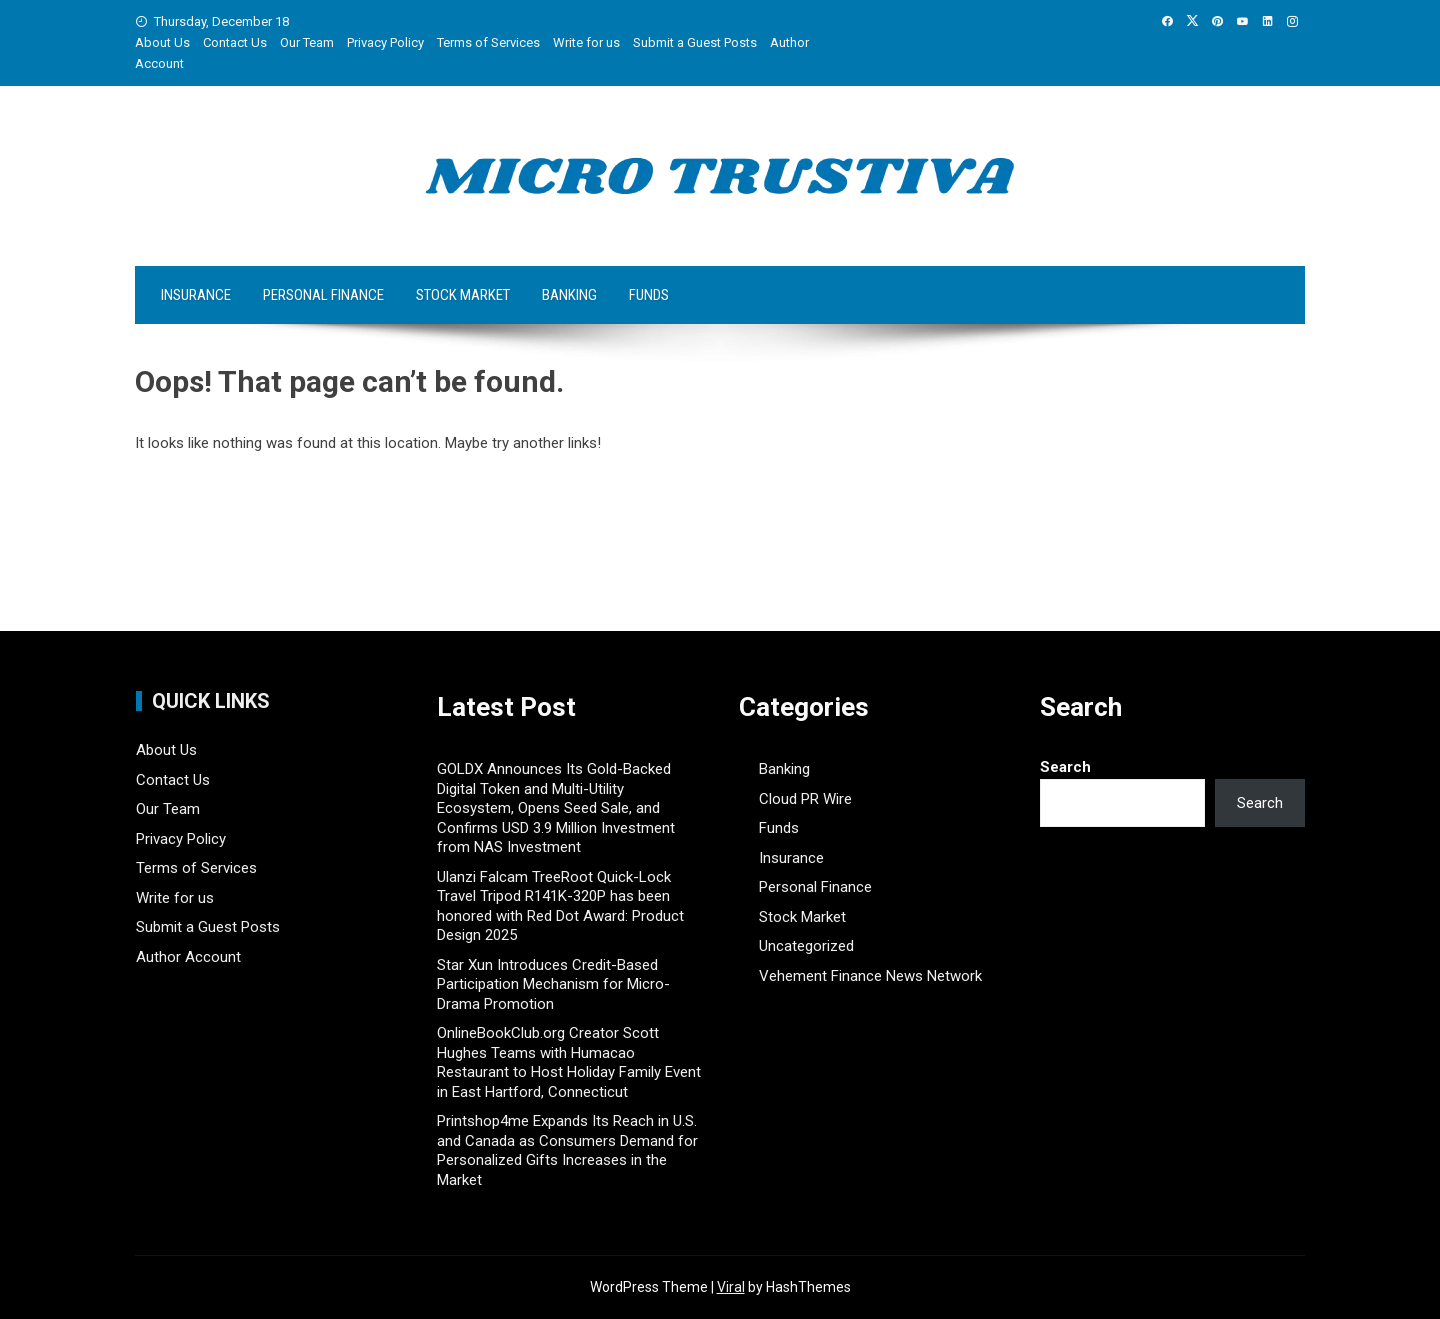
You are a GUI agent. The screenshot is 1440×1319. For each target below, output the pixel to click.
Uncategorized (806, 946)
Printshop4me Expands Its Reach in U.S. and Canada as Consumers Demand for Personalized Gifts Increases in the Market (567, 1150)
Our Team (307, 42)
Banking (569, 295)
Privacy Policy (385, 42)
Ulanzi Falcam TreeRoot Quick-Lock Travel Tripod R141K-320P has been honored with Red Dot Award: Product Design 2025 (560, 906)
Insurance (196, 295)
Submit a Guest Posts (695, 42)
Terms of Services (488, 42)
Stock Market (463, 295)
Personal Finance (323, 295)
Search (1065, 767)
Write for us (586, 42)
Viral (731, 1287)
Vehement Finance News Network (870, 976)
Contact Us (235, 42)
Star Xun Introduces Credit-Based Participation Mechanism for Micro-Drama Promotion (553, 984)
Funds (649, 295)
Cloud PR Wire (805, 799)
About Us (162, 42)
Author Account (188, 957)
